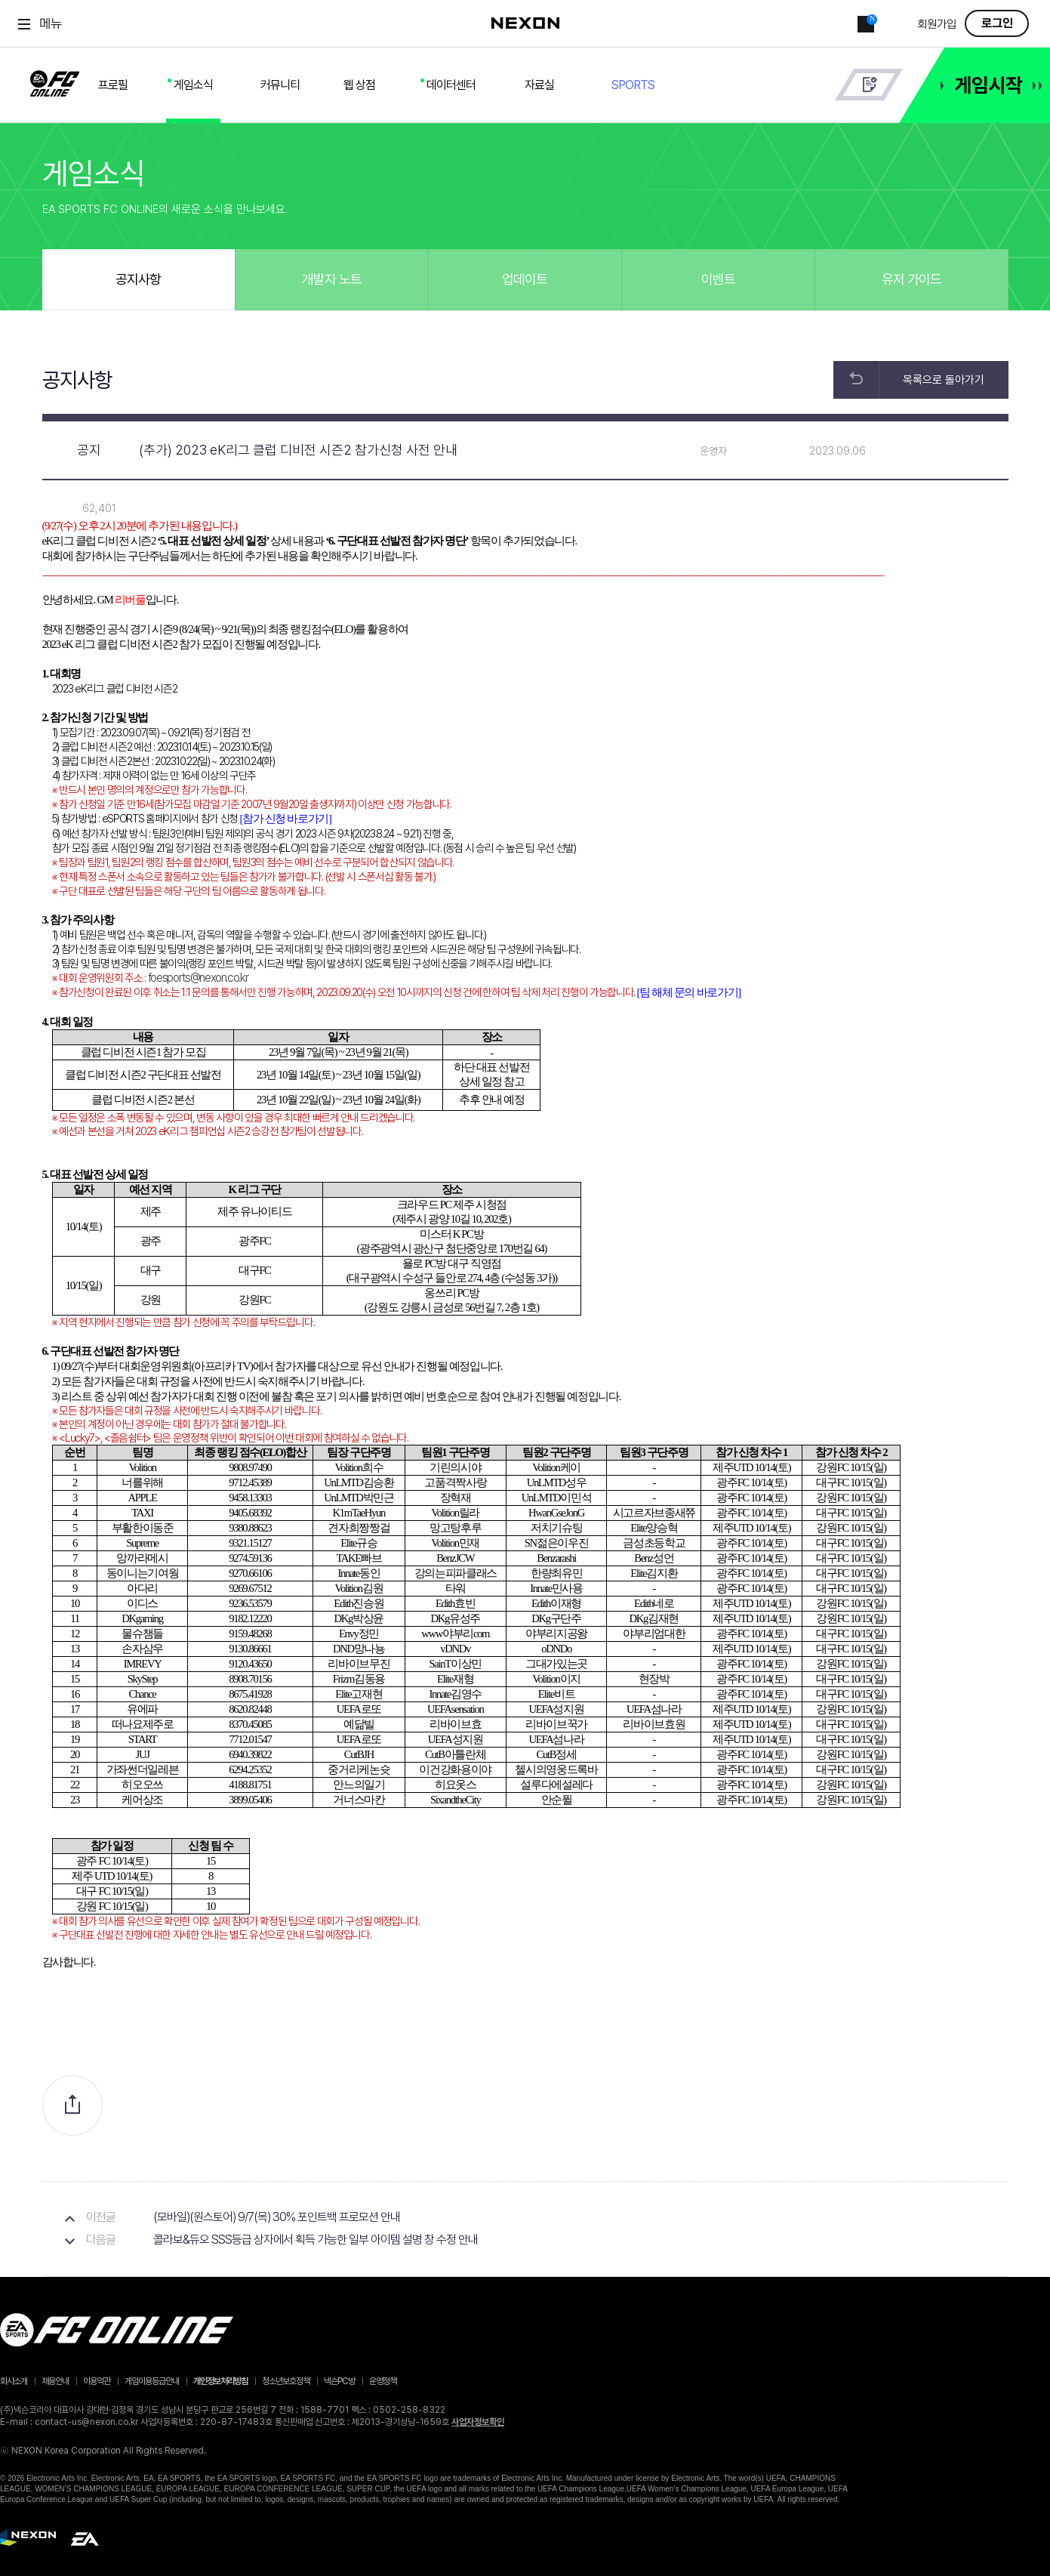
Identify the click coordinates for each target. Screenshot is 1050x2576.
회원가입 (936, 24)
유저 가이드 (911, 279)
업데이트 (524, 279)
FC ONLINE (54, 80)
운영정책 (382, 2381)
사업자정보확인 (477, 2422)
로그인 (997, 23)
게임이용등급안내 (152, 2381)
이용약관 (96, 2381)
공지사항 (138, 279)
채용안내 (55, 2381)
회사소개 (13, 2381)
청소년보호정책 (285, 2381)
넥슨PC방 (339, 2381)
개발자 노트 (332, 279)
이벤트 (718, 279)
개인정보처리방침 (220, 2381)
